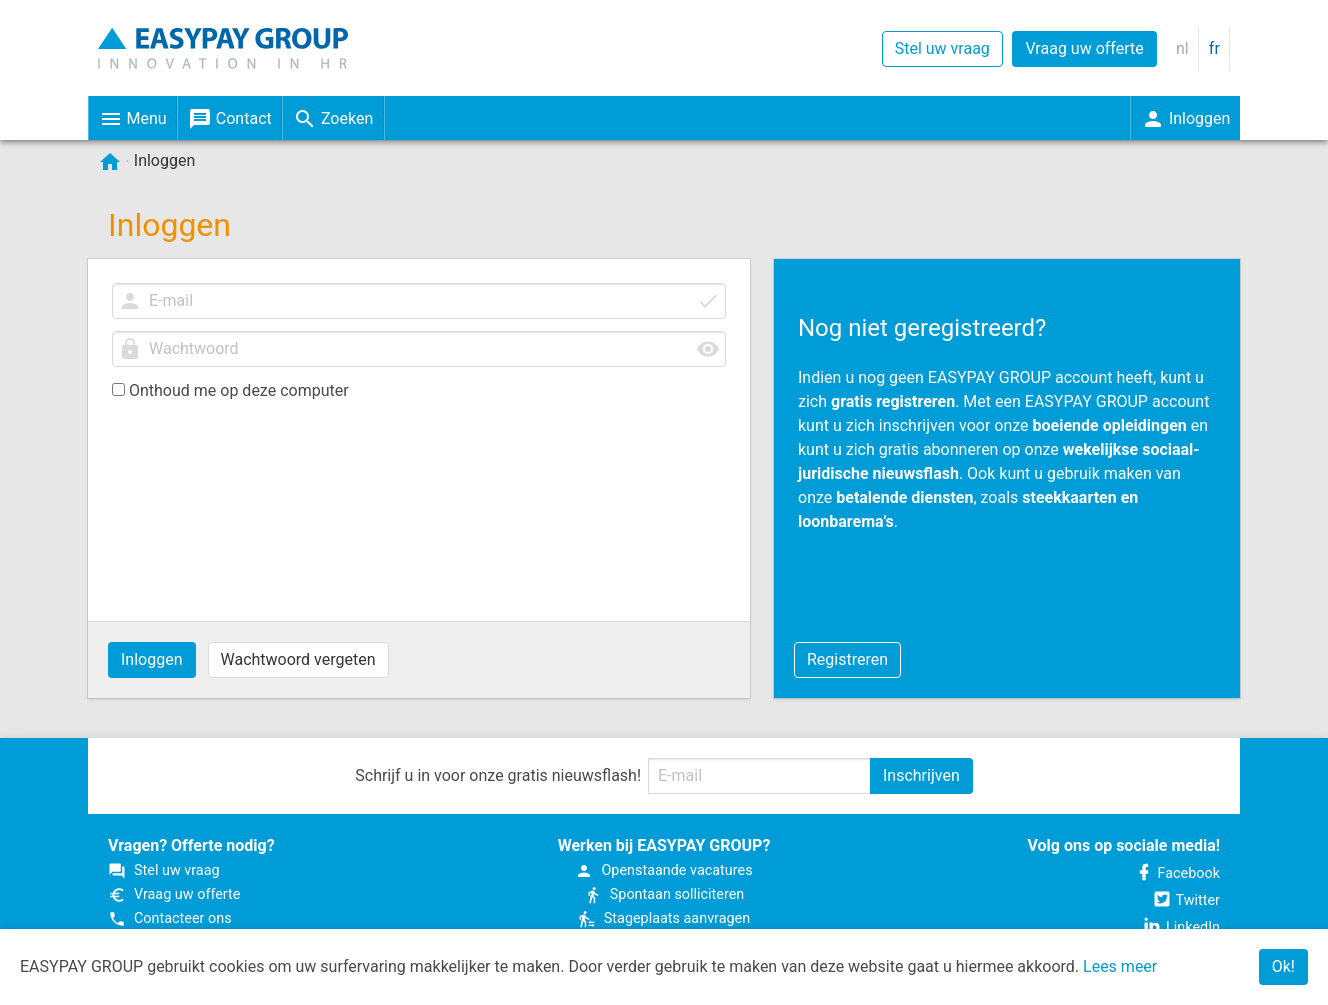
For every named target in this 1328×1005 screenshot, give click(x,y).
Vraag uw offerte (1084, 48)
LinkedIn (1181, 927)
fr (1214, 48)
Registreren (847, 659)
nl (1182, 48)
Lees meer (1120, 966)
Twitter (1186, 900)
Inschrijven (921, 775)
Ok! (1283, 966)
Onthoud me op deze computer (230, 390)
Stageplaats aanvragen (664, 918)
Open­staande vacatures (663, 870)
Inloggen (152, 659)
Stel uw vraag (942, 48)
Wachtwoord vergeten (298, 659)
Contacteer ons (170, 918)
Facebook (1177, 873)
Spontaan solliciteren (664, 894)
